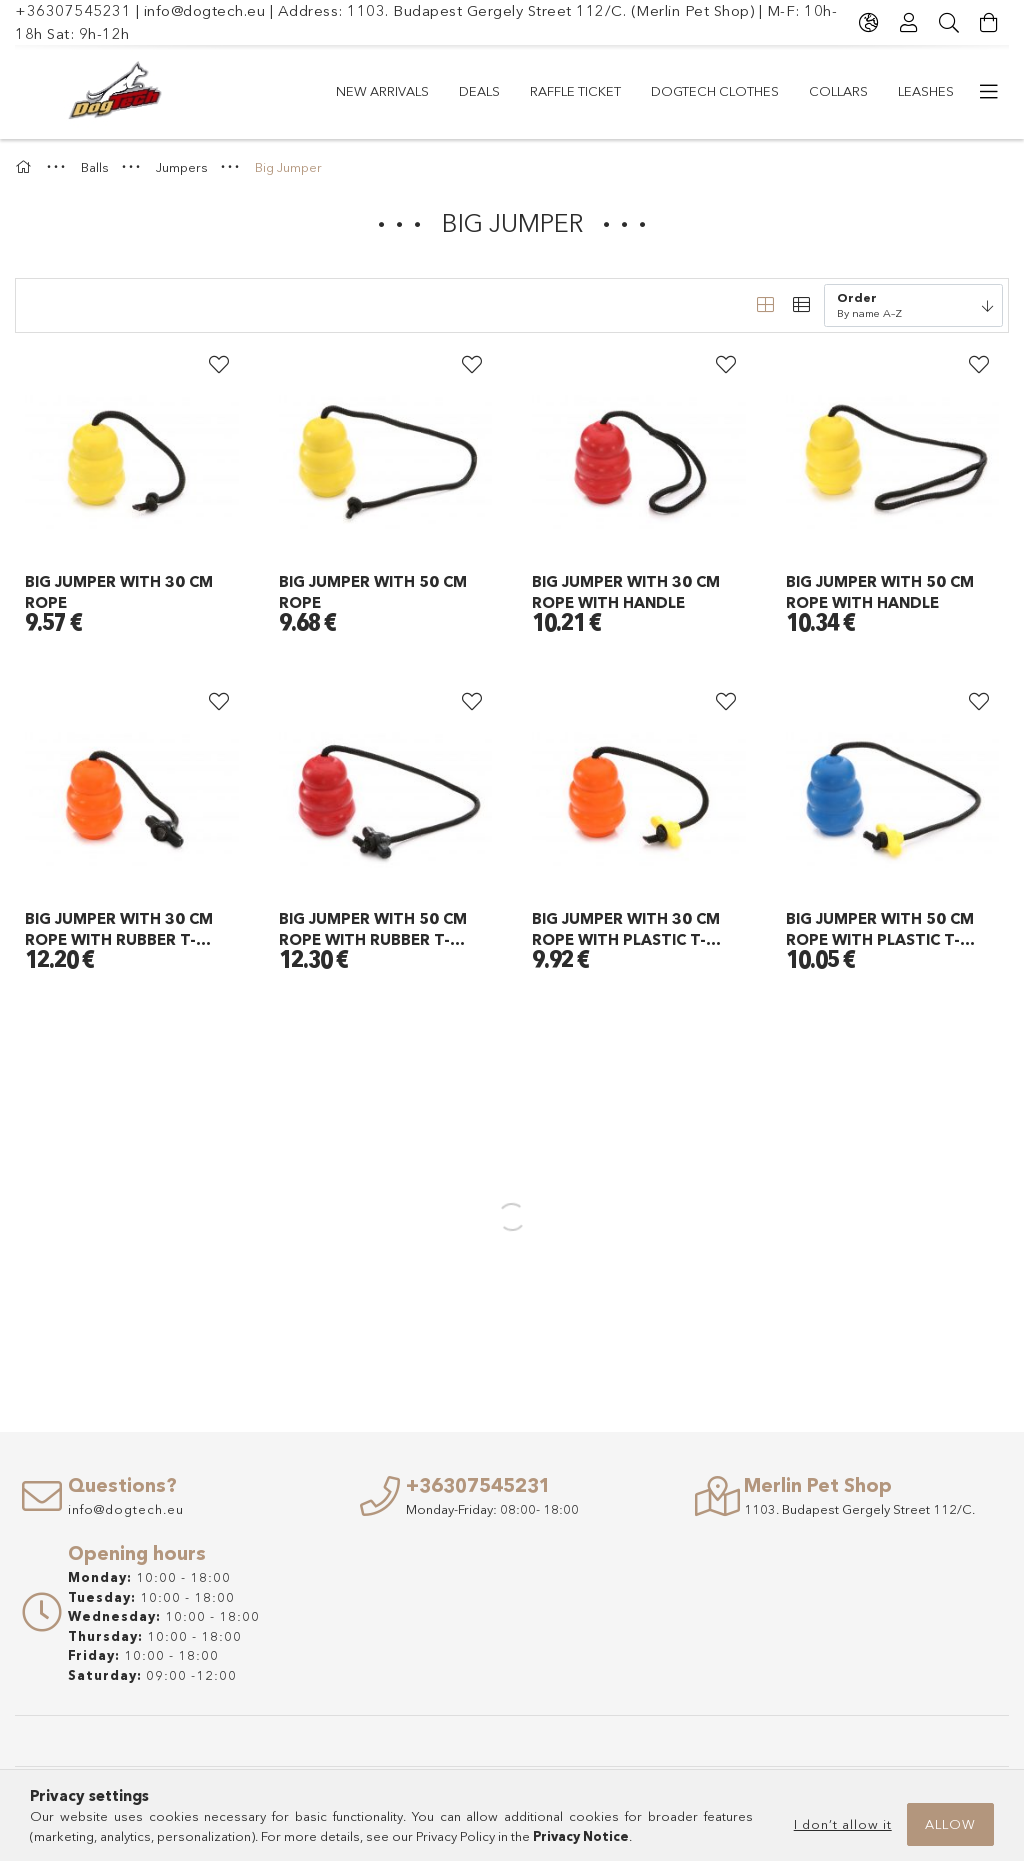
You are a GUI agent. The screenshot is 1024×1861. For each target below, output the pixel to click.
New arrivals (382, 91)
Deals (479, 91)
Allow (950, 1824)
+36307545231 (73, 10)
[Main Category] (26, 167)
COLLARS (838, 91)
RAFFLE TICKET (575, 91)
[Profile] (909, 23)
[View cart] (989, 23)
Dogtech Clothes (715, 91)
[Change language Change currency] (869, 23)
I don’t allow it (843, 1824)
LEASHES (926, 91)
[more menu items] (989, 92)
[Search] (949, 23)
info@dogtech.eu (205, 10)
